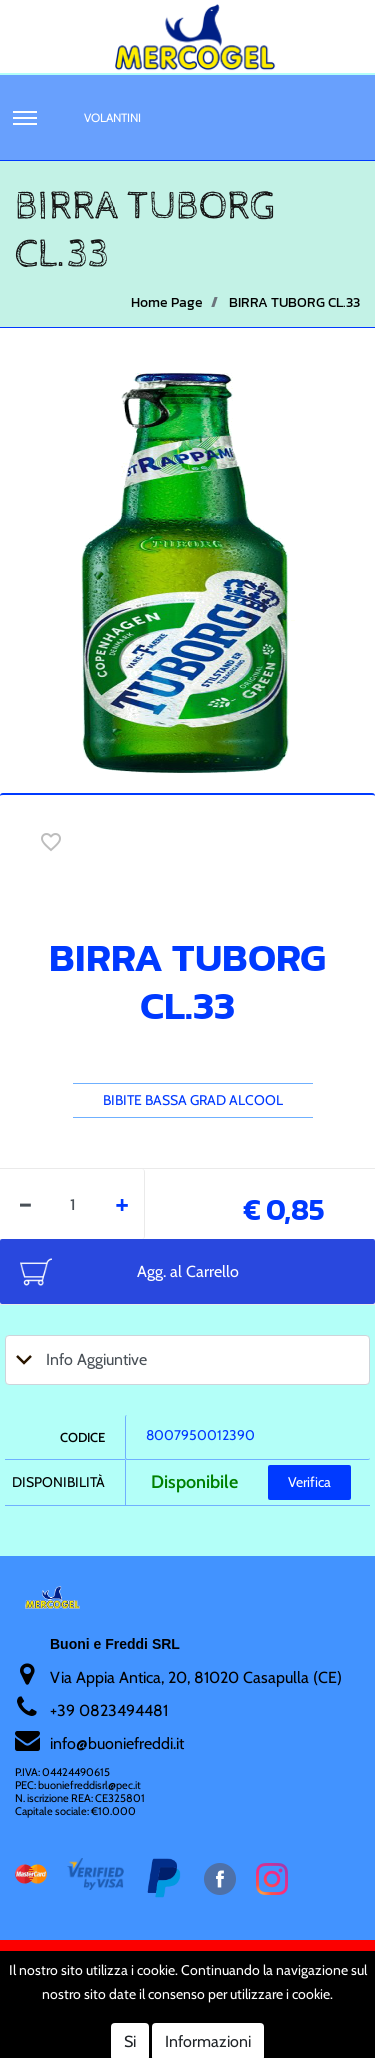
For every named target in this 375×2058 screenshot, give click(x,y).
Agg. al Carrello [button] (188, 1271)
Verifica (309, 1482)
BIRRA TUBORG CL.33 (294, 302)
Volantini (112, 117)
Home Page (167, 302)
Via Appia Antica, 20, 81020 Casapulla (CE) (196, 1677)
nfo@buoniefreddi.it (118, 1743)
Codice (82, 1437)
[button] (25, 118)
